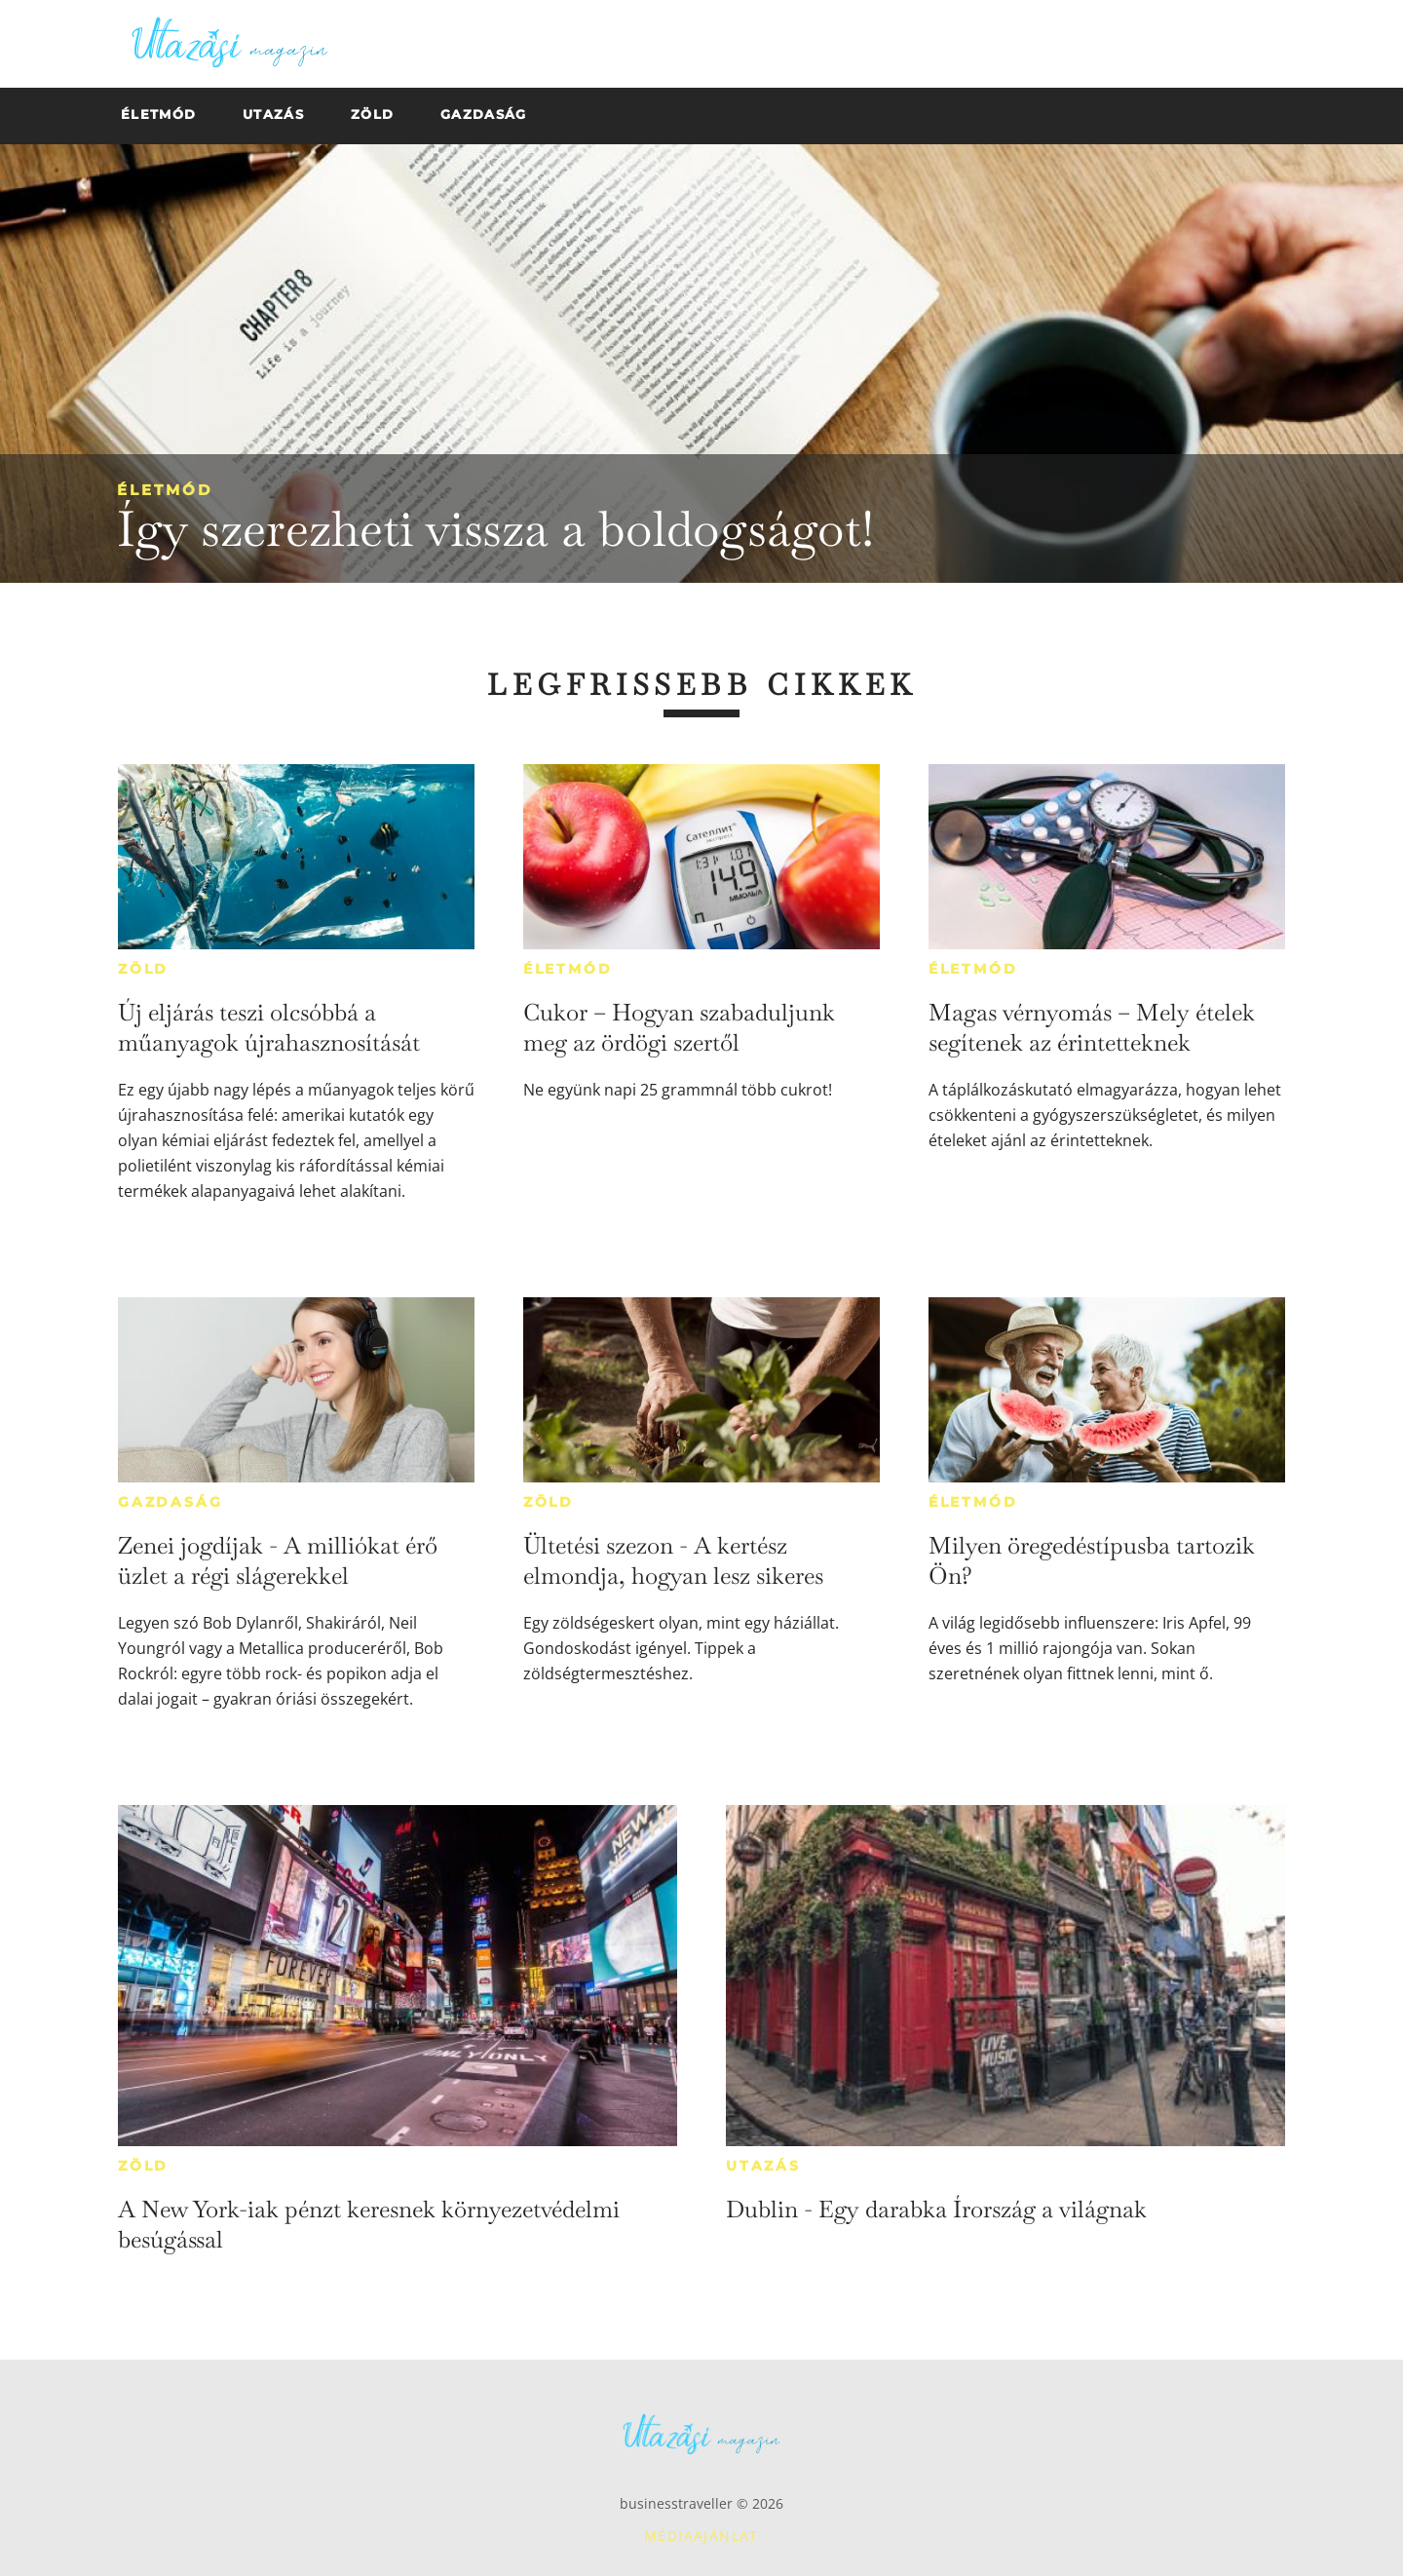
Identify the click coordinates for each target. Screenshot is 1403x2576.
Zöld (143, 969)
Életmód (164, 490)
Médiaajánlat (701, 2535)
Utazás (763, 2165)
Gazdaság (170, 1502)
